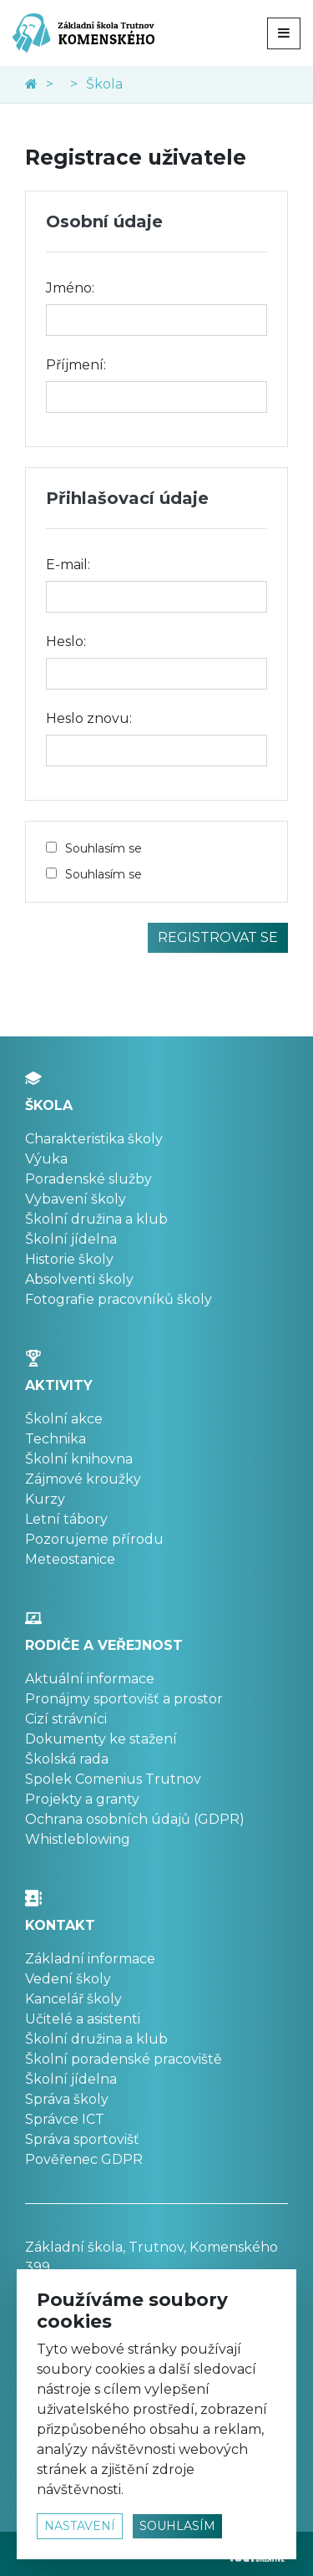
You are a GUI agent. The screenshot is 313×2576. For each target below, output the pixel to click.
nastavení (79, 2525)
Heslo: (66, 641)
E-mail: (68, 565)
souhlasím (177, 2525)
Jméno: (70, 288)
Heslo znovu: (89, 718)
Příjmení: (76, 365)
